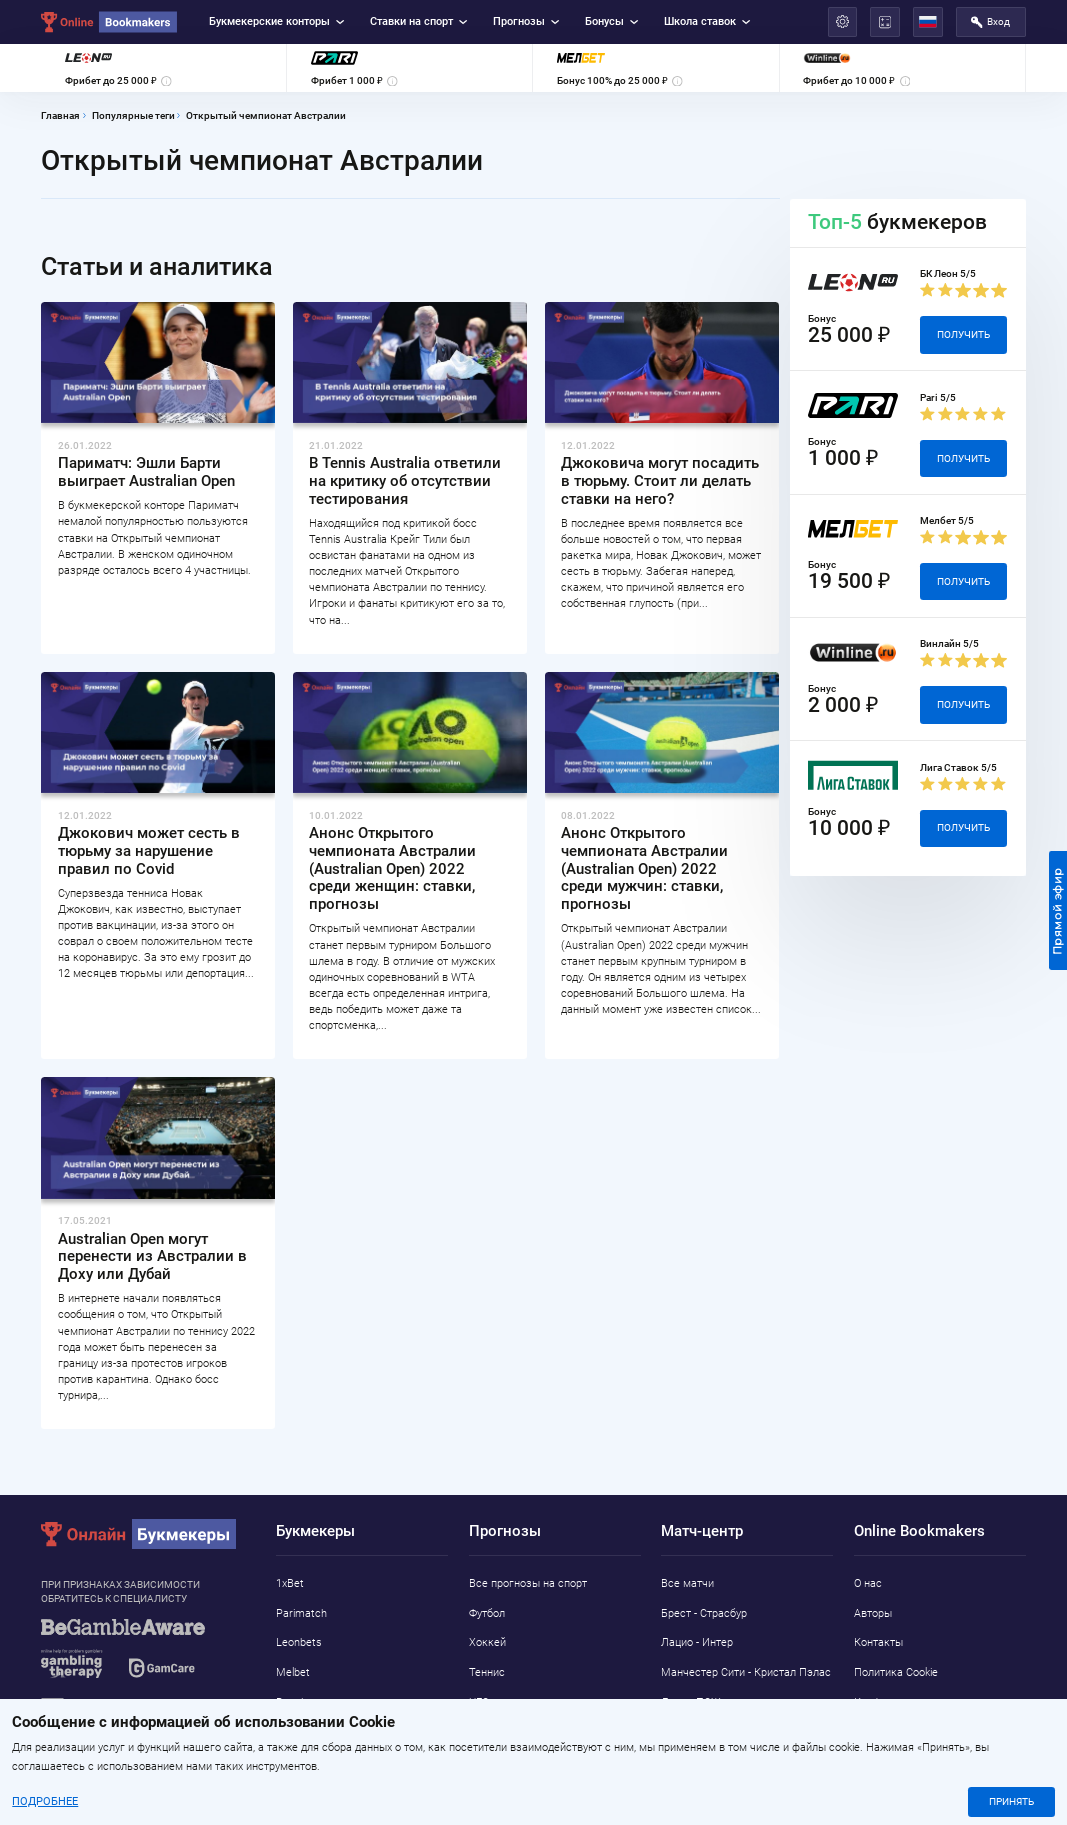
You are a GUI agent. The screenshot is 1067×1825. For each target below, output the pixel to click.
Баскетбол (496, 1732)
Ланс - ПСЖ (691, 1702)
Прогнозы (526, 21)
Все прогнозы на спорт (528, 1583)
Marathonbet (308, 1732)
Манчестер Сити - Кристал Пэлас (746, 1672)
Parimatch (301, 1613)
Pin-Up (291, 1762)
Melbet (293, 1672)
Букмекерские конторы (277, 21)
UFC (479, 1702)
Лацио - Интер (697, 1642)
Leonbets (299, 1642)
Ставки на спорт (419, 21)
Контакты (878, 1642)
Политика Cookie (896, 1672)
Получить (963, 334)
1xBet (290, 1583)
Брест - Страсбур (704, 1613)
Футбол (487, 1613)
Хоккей (487, 1642)
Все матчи (687, 1583)
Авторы (873, 1613)
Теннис (487, 1672)
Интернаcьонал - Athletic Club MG (746, 1732)
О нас (868, 1583)
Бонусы (612, 21)
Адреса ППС (885, 1732)
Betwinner (300, 1702)
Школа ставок (707, 21)
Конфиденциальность (909, 1702)
